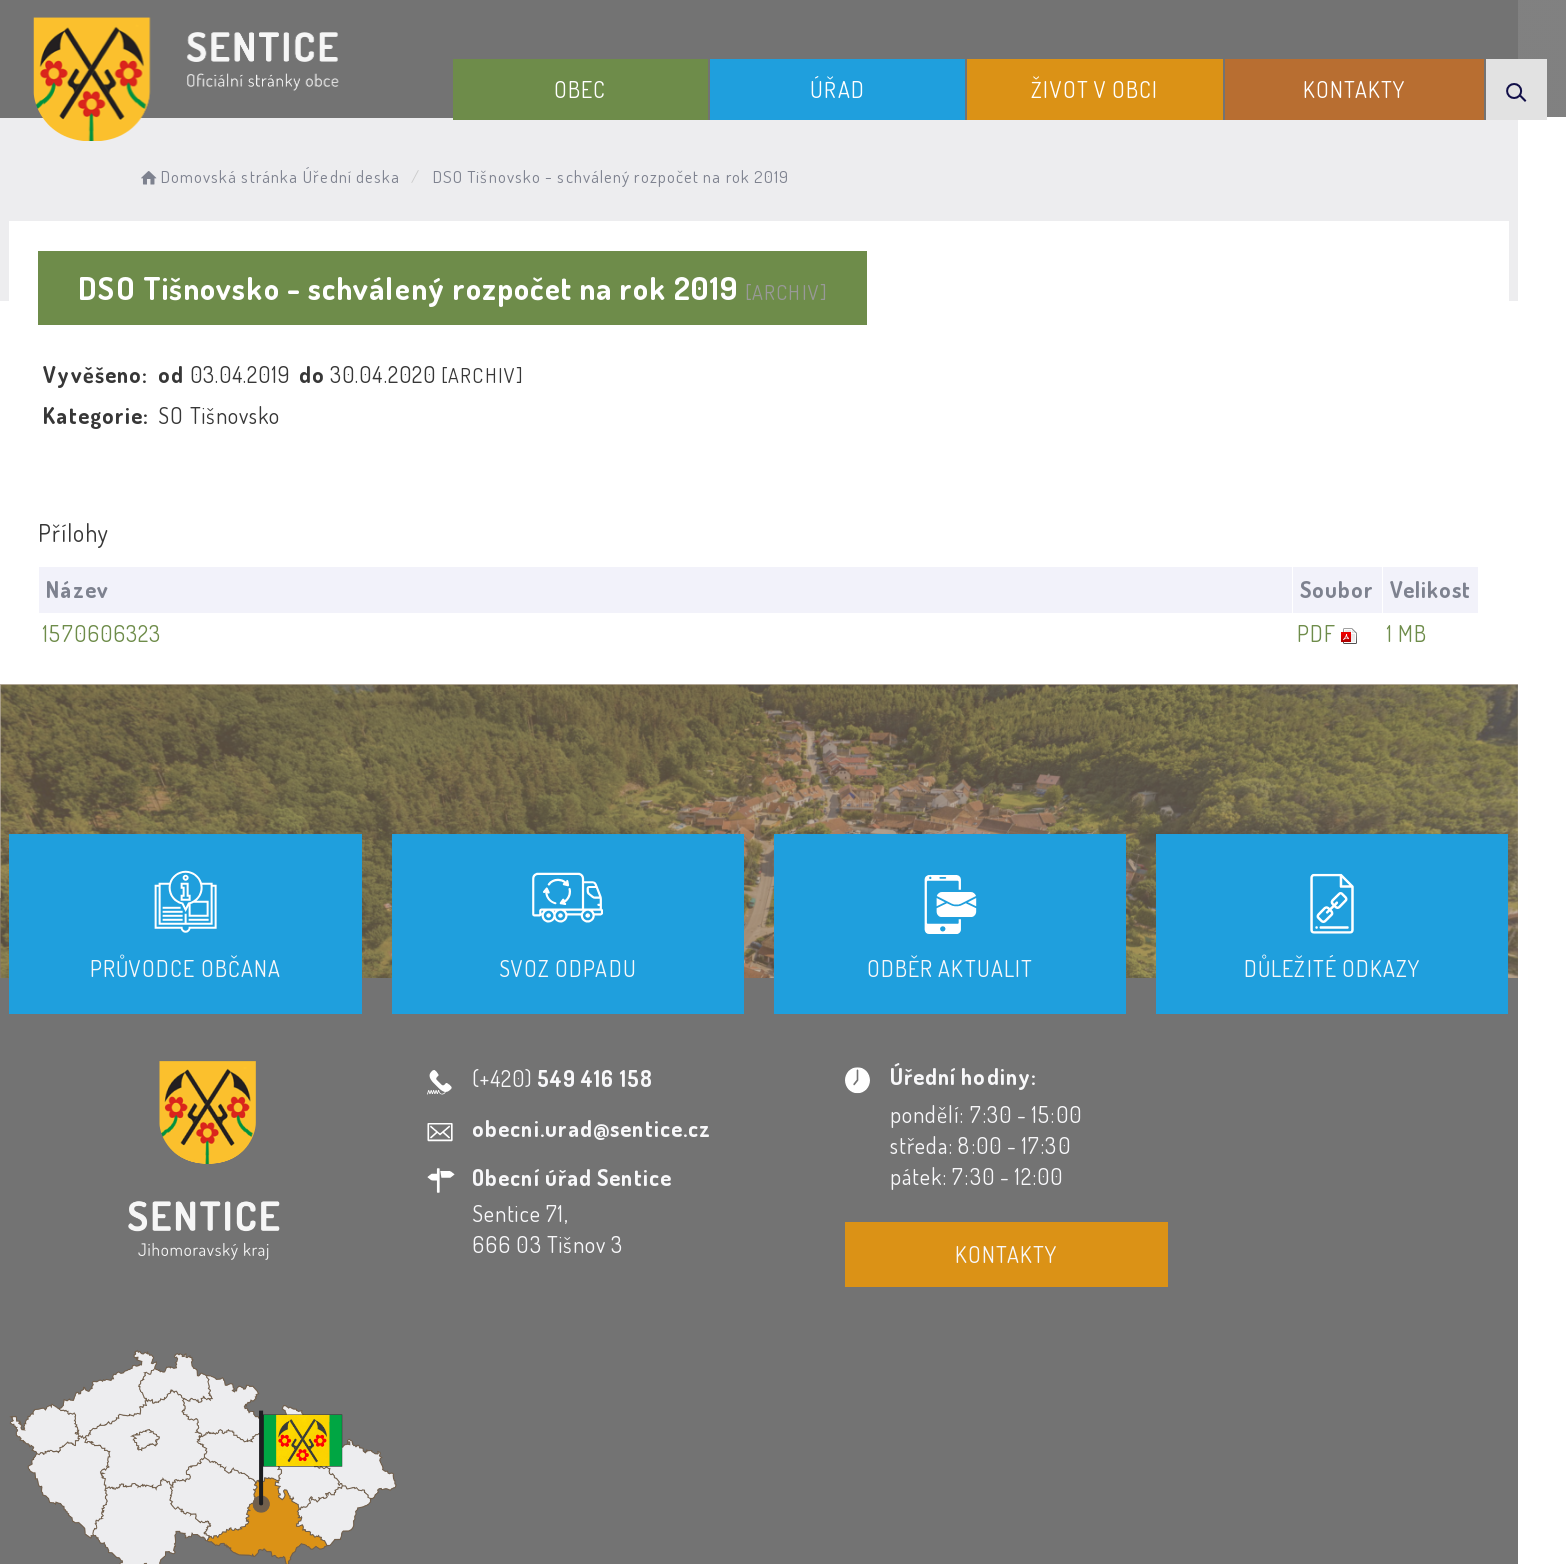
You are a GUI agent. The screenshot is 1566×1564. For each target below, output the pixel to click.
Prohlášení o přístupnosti (566, 1383)
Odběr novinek (786, 1383)
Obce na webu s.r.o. (1059, 1480)
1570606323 (127, 633)
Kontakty (1357, 88)
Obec (594, 88)
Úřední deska (379, 175)
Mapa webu (943, 1383)
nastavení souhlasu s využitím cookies (1191, 1513)
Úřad (847, 88)
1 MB (1430, 633)
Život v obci (1101, 88)
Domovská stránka (244, 175)
